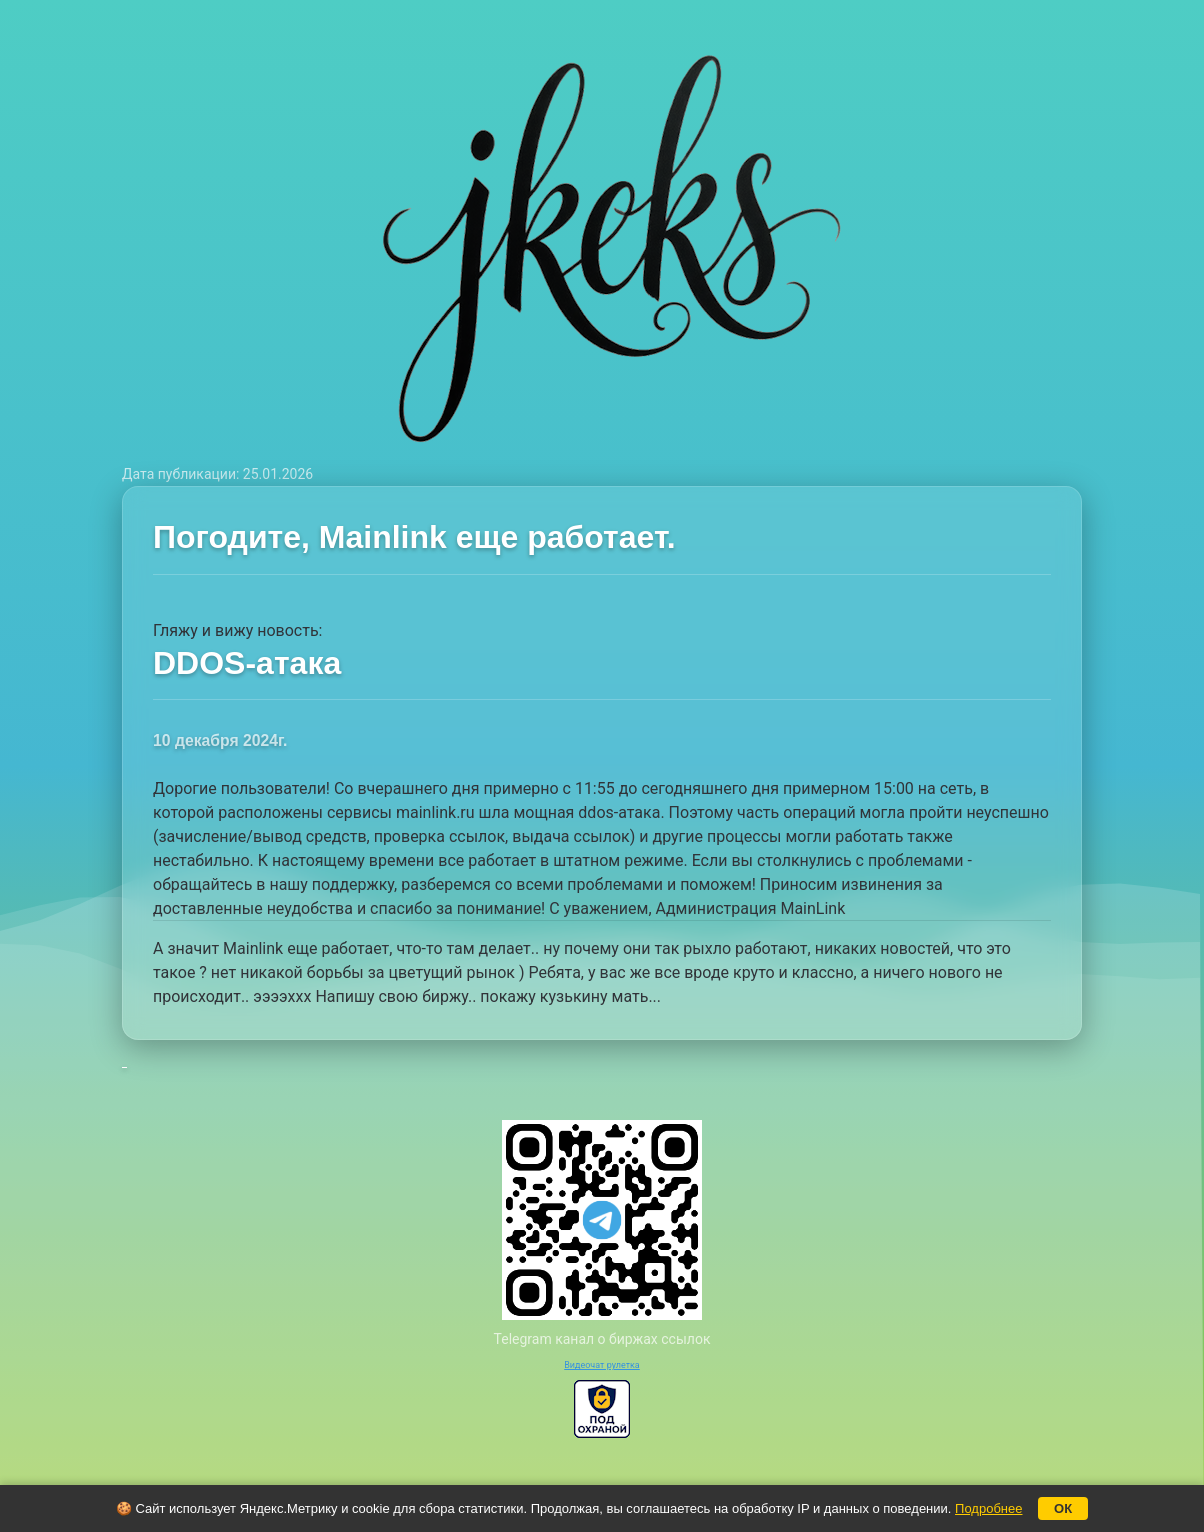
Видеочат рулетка (602, 1365)
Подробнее (988, 1508)
